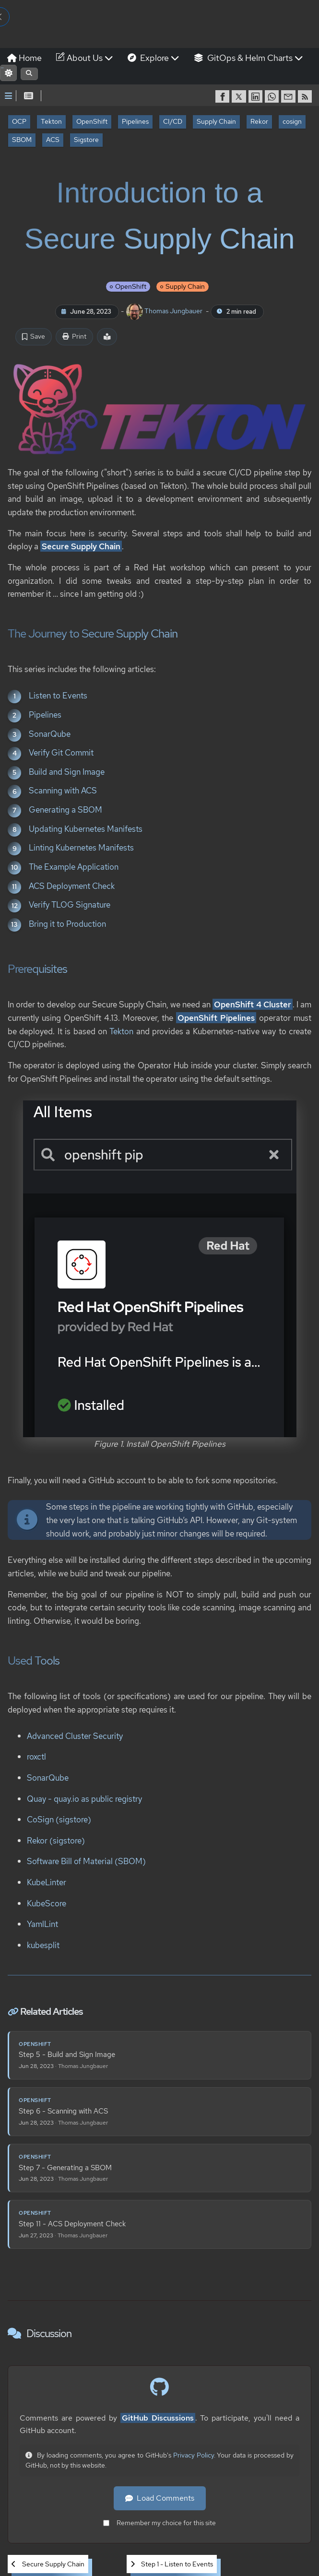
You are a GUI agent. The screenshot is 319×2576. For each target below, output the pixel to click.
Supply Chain (216, 121)
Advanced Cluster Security (75, 1735)
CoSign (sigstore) (59, 1819)
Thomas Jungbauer (165, 311)
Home (24, 57)
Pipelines (135, 121)
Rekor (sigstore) (56, 1840)
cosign (292, 121)
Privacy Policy (193, 2454)
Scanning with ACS (63, 790)
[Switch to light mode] (8, 73)
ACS (52, 139)
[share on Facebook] (223, 96)
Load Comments (159, 2498)
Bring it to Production (67, 923)
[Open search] (29, 74)
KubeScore (46, 1902)
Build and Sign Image (67, 771)
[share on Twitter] (240, 96)
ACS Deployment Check (72, 885)
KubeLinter (46, 1882)
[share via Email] (289, 96)
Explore (153, 57)
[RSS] (306, 96)
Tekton (51, 121)
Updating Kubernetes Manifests (85, 828)
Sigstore (86, 139)
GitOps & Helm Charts (248, 57)
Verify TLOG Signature (69, 904)
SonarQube (50, 733)
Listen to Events (58, 695)
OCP (19, 121)
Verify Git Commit (61, 752)
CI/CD (172, 121)
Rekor (259, 121)
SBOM (22, 139)
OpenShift (91, 121)
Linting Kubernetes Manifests (81, 847)
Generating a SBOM (65, 809)
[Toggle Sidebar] (8, 95)
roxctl (36, 1756)
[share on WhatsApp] (273, 96)
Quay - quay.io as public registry (84, 1798)
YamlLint (42, 1923)
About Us (84, 57)
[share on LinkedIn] (256, 96)
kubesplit (43, 1944)
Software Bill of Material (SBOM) (86, 1861)
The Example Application (73, 866)
